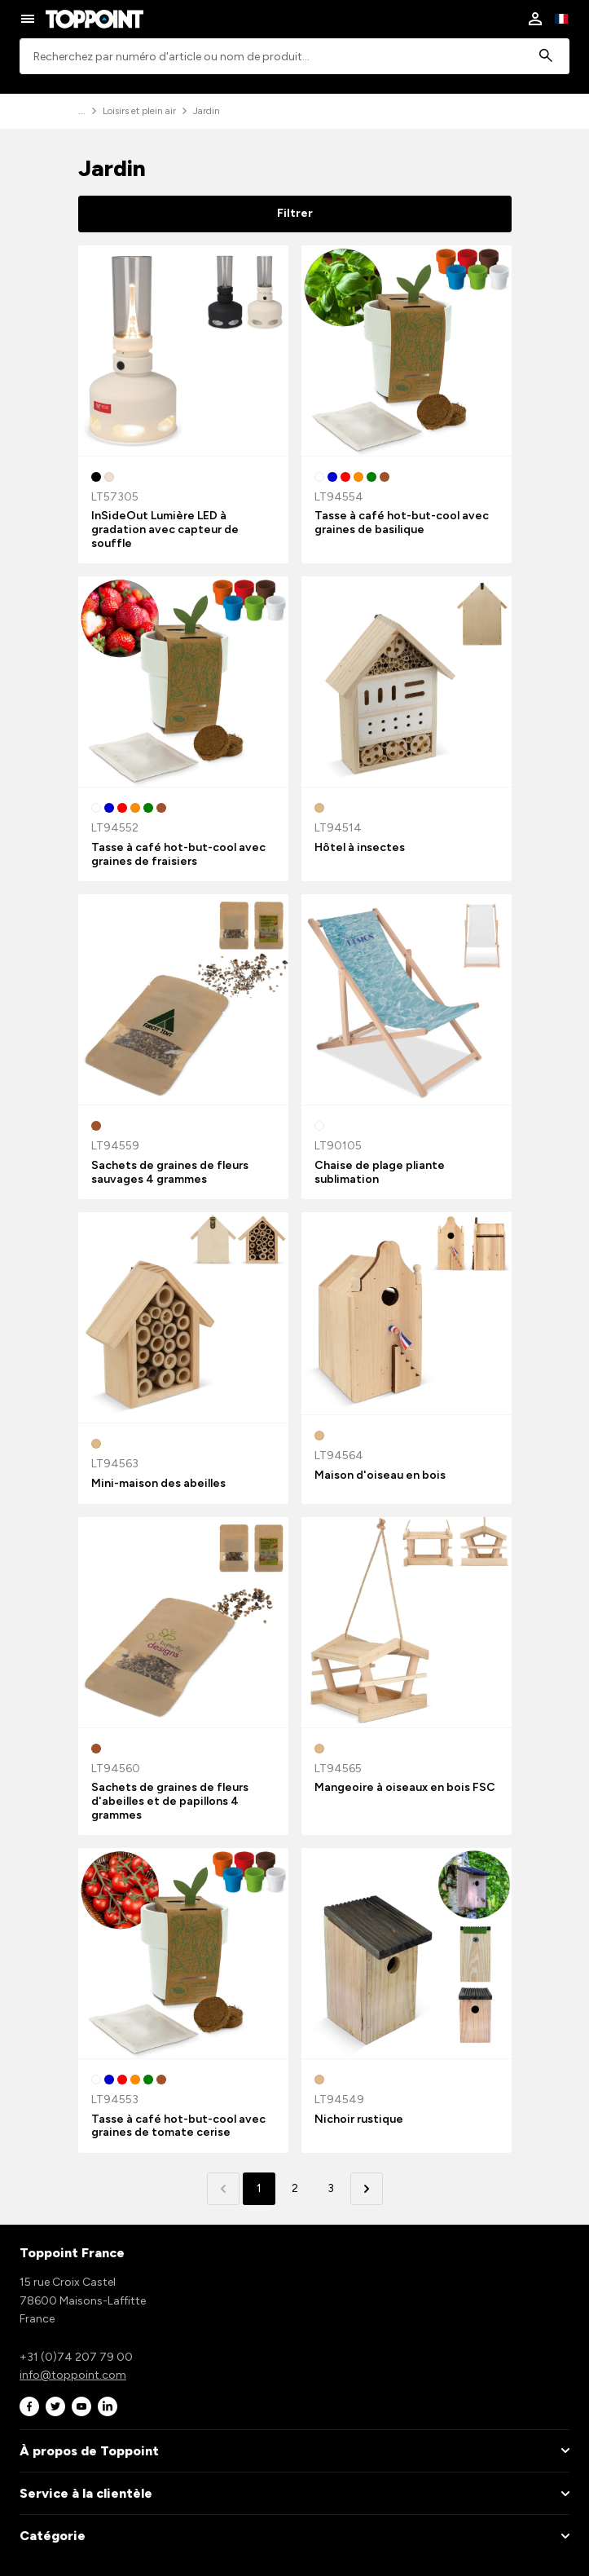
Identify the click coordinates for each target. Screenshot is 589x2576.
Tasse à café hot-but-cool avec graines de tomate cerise (178, 2126)
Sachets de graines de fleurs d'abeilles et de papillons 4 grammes (169, 1801)
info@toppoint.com (73, 2375)
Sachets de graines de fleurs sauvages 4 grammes (169, 1172)
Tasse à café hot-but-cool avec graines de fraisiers (178, 854)
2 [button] (295, 2188)
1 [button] (259, 2188)
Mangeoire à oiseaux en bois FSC (404, 1787)
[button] (366, 2188)
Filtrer (295, 213)
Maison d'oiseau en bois (380, 1475)
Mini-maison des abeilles (158, 1483)
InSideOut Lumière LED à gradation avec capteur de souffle (165, 529)
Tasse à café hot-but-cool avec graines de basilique (401, 522)
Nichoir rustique (358, 2119)
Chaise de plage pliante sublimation (379, 1172)
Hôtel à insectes (359, 847)
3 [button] (330, 2188)
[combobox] (294, 56)
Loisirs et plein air (139, 111)
